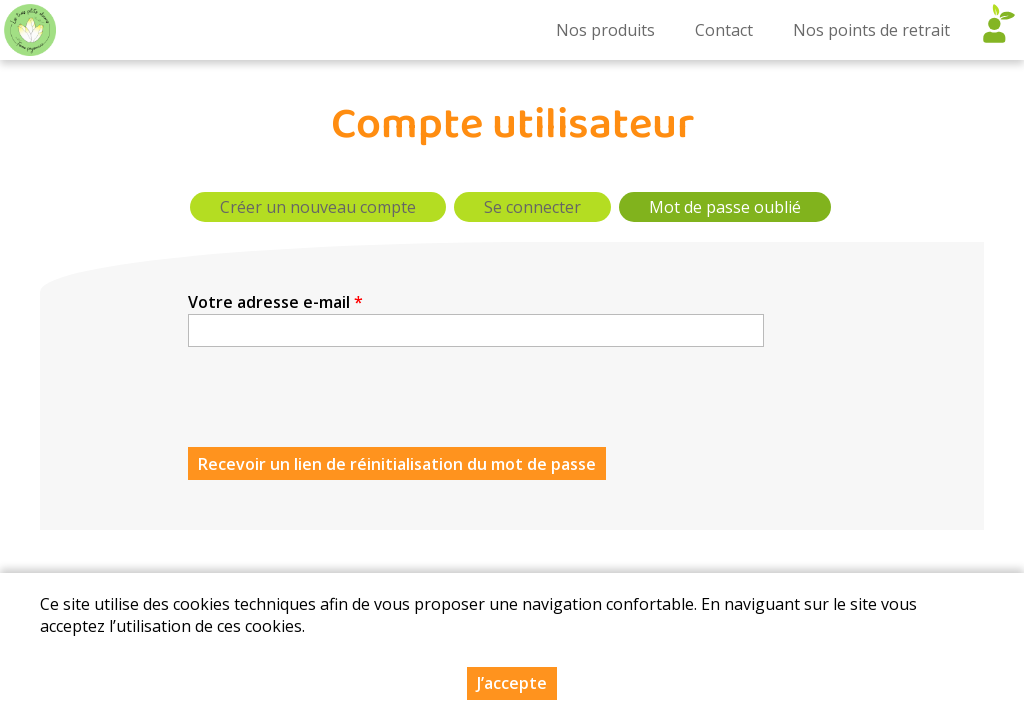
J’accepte (512, 683)
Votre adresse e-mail (275, 302)
